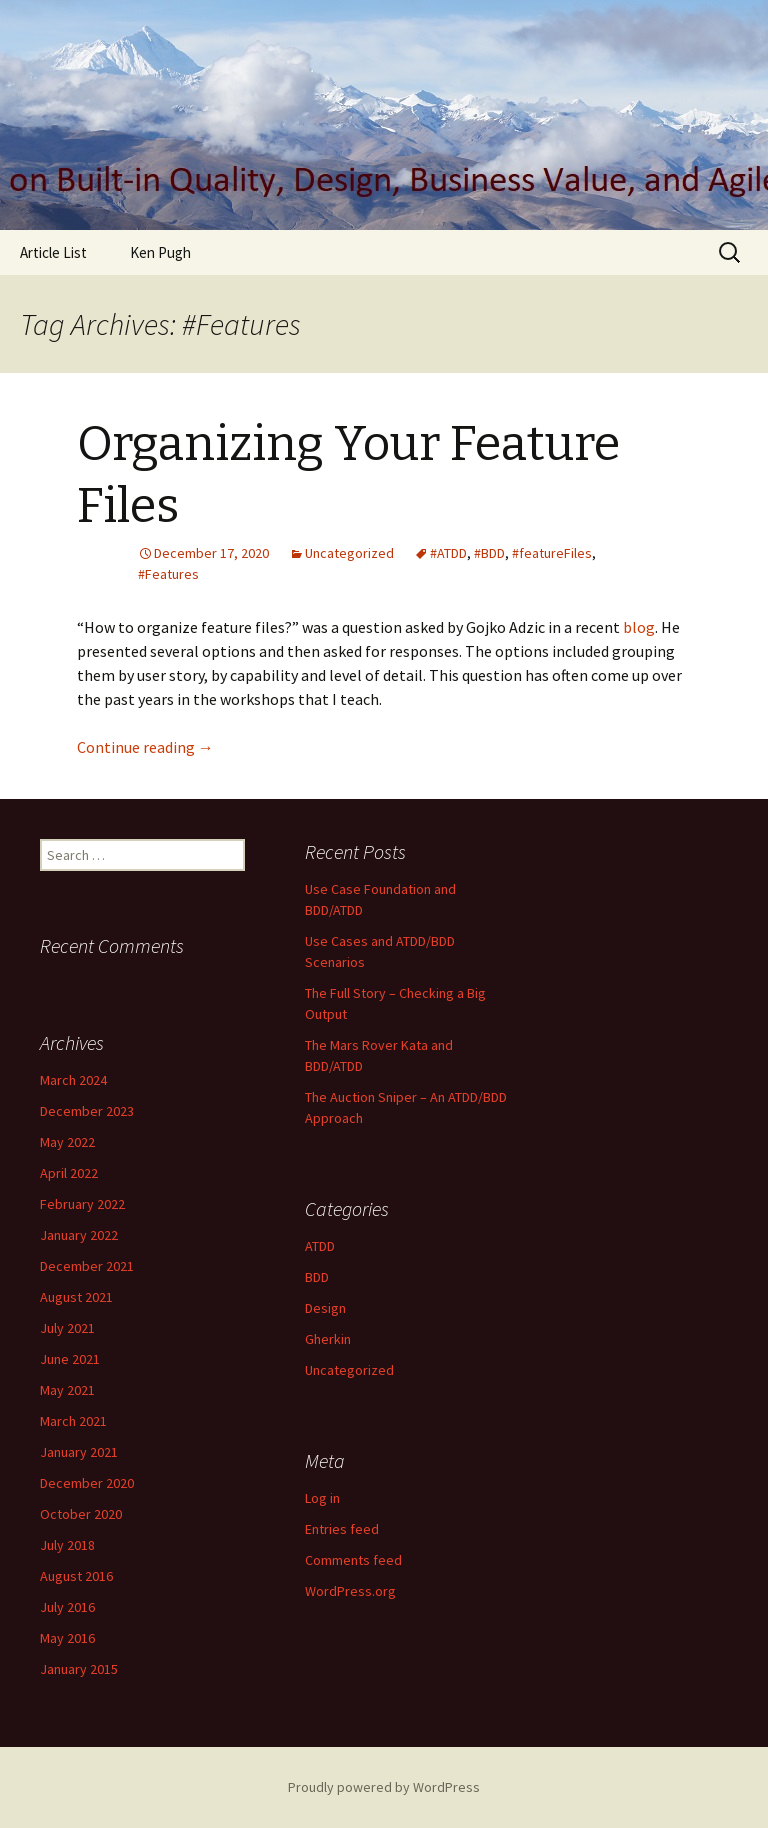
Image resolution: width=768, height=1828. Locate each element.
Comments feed (353, 1560)
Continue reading (145, 747)
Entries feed (342, 1529)
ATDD (320, 1246)
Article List (53, 252)
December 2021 (87, 1266)
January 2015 (79, 1669)
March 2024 (73, 1080)
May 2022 (67, 1142)
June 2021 (70, 1359)
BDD (317, 1277)
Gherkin (328, 1339)
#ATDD (448, 553)
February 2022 (82, 1204)
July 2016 (67, 1607)
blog (639, 627)
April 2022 (69, 1173)
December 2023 (87, 1111)
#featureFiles (552, 553)
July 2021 (67, 1328)
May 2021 (67, 1390)
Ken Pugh (160, 252)
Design (325, 1308)
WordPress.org (350, 1591)
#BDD (489, 553)
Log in (322, 1498)
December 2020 (87, 1483)
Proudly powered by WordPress (384, 1787)
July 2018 (67, 1545)
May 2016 (67, 1638)
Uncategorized (349, 553)
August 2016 (76, 1576)
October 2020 (81, 1514)
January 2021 (79, 1452)
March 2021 (73, 1421)
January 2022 (79, 1235)
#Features (168, 574)
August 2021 (76, 1297)
